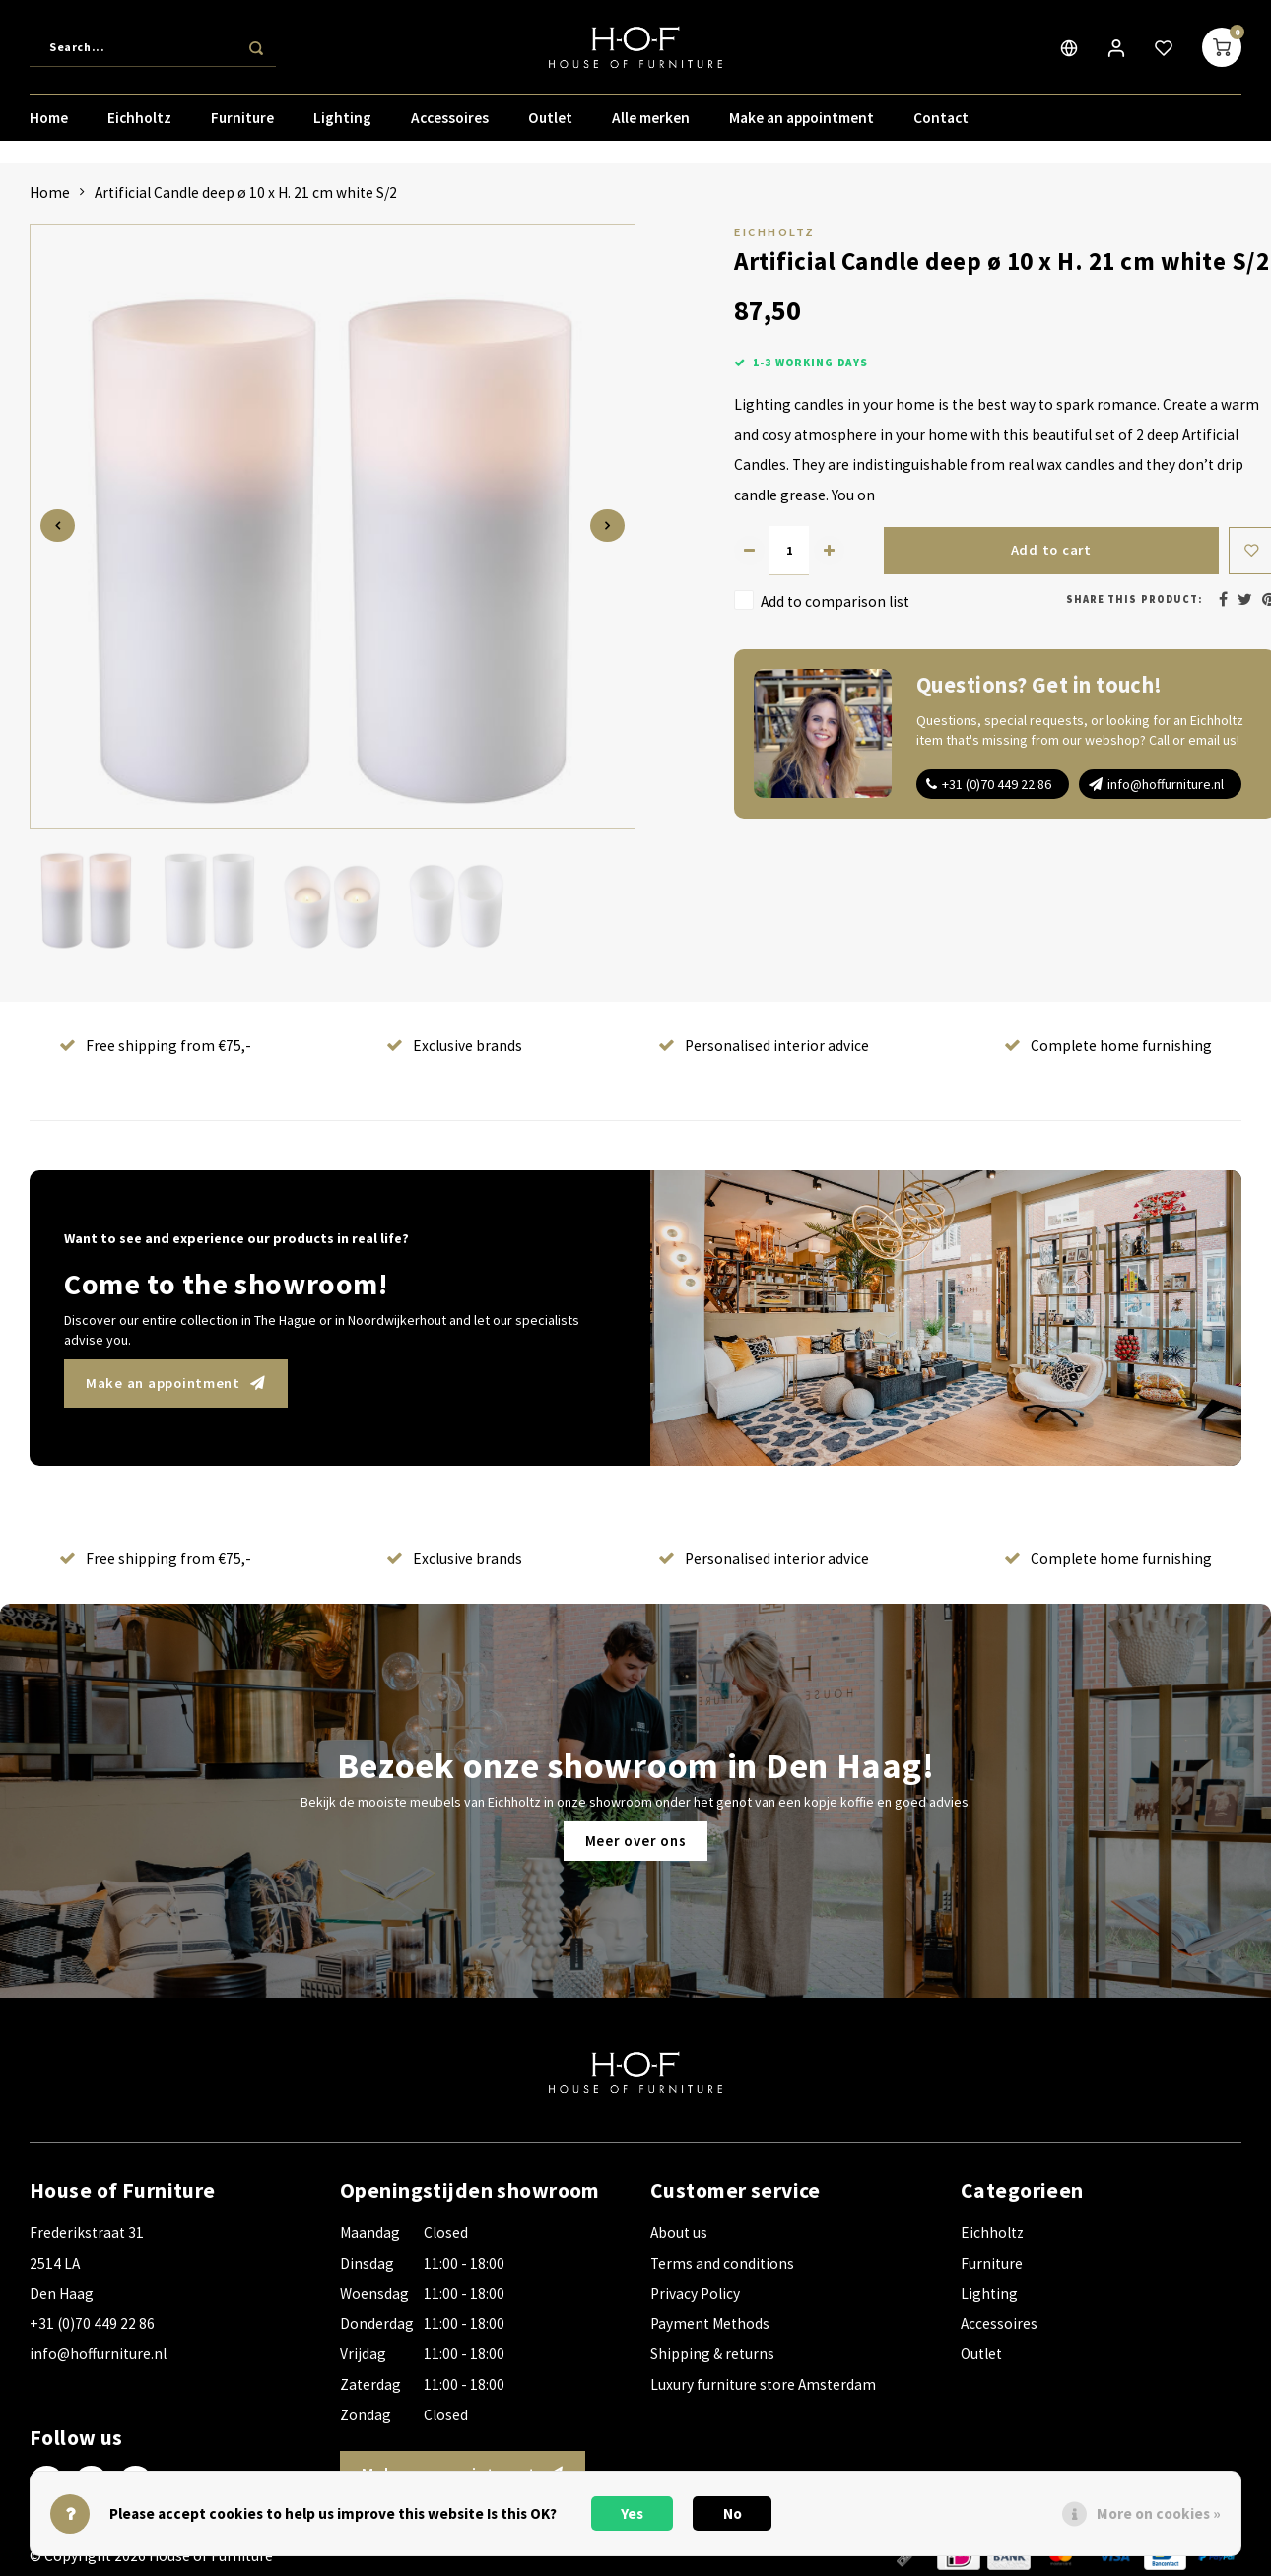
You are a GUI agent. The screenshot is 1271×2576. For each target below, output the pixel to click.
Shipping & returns (712, 2354)
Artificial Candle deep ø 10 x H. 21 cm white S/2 (246, 192)
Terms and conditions (722, 2263)
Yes (632, 2513)
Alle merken (651, 122)
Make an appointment (801, 122)
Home (49, 122)
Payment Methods (709, 2323)
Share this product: (1134, 599)
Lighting (342, 122)
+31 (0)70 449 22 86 (996, 784)
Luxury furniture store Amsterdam (763, 2384)
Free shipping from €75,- (155, 1045)
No (732, 2513)
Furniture (242, 122)
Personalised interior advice (763, 1045)
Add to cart (1050, 550)
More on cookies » (1159, 2513)
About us (678, 2232)
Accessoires (450, 122)
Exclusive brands (454, 1045)
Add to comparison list (835, 601)
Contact (941, 122)
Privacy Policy (695, 2293)
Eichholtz (139, 122)
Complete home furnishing (1108, 1045)
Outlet (550, 122)
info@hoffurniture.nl (1165, 784)
